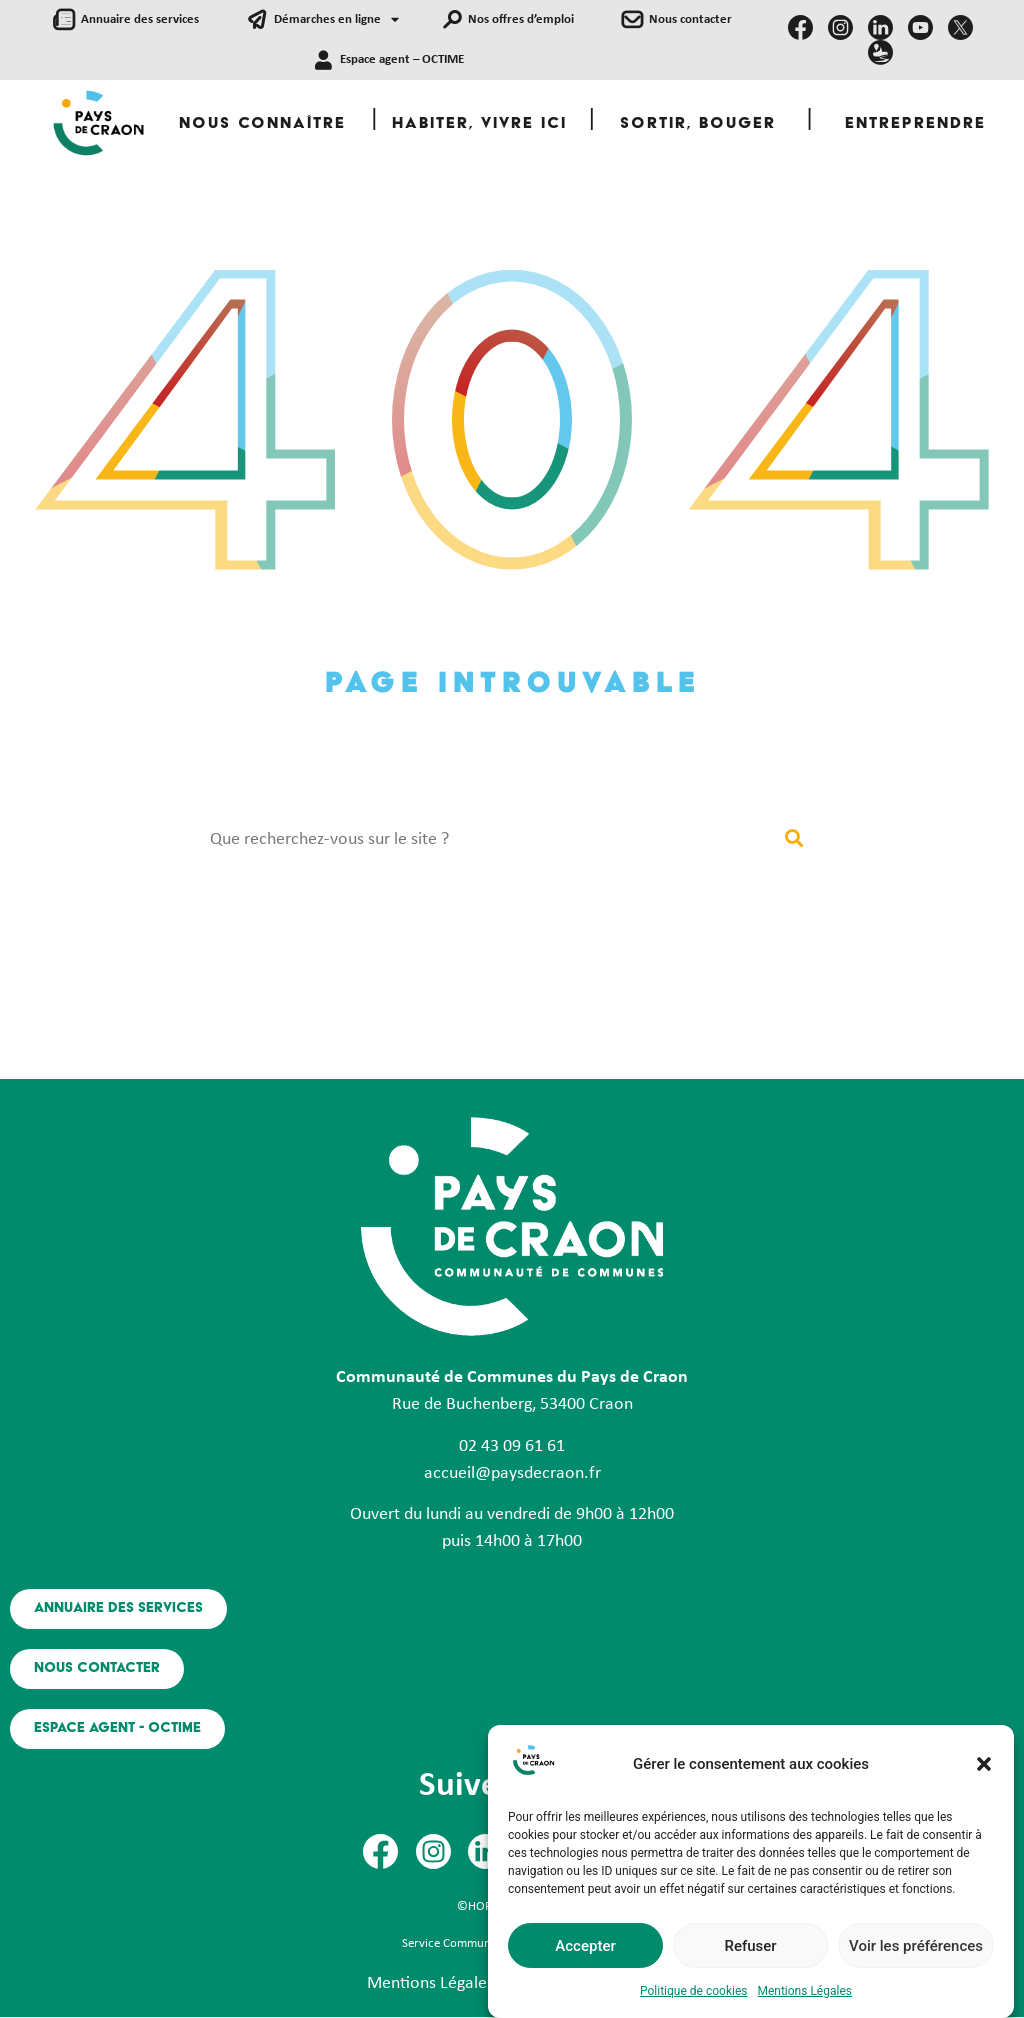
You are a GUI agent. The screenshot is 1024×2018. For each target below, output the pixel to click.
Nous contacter (690, 19)
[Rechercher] (793, 839)
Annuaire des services (140, 19)
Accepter (585, 1946)
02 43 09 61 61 (512, 1446)
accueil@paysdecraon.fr (512, 1473)
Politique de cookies (693, 1991)
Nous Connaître (262, 124)
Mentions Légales (804, 1991)
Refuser (750, 1946)
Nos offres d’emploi (521, 19)
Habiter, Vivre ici (479, 124)
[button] (984, 1764)
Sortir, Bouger (698, 124)
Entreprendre (915, 124)
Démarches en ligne (336, 20)
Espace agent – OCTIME (402, 59)
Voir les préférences (916, 1946)
